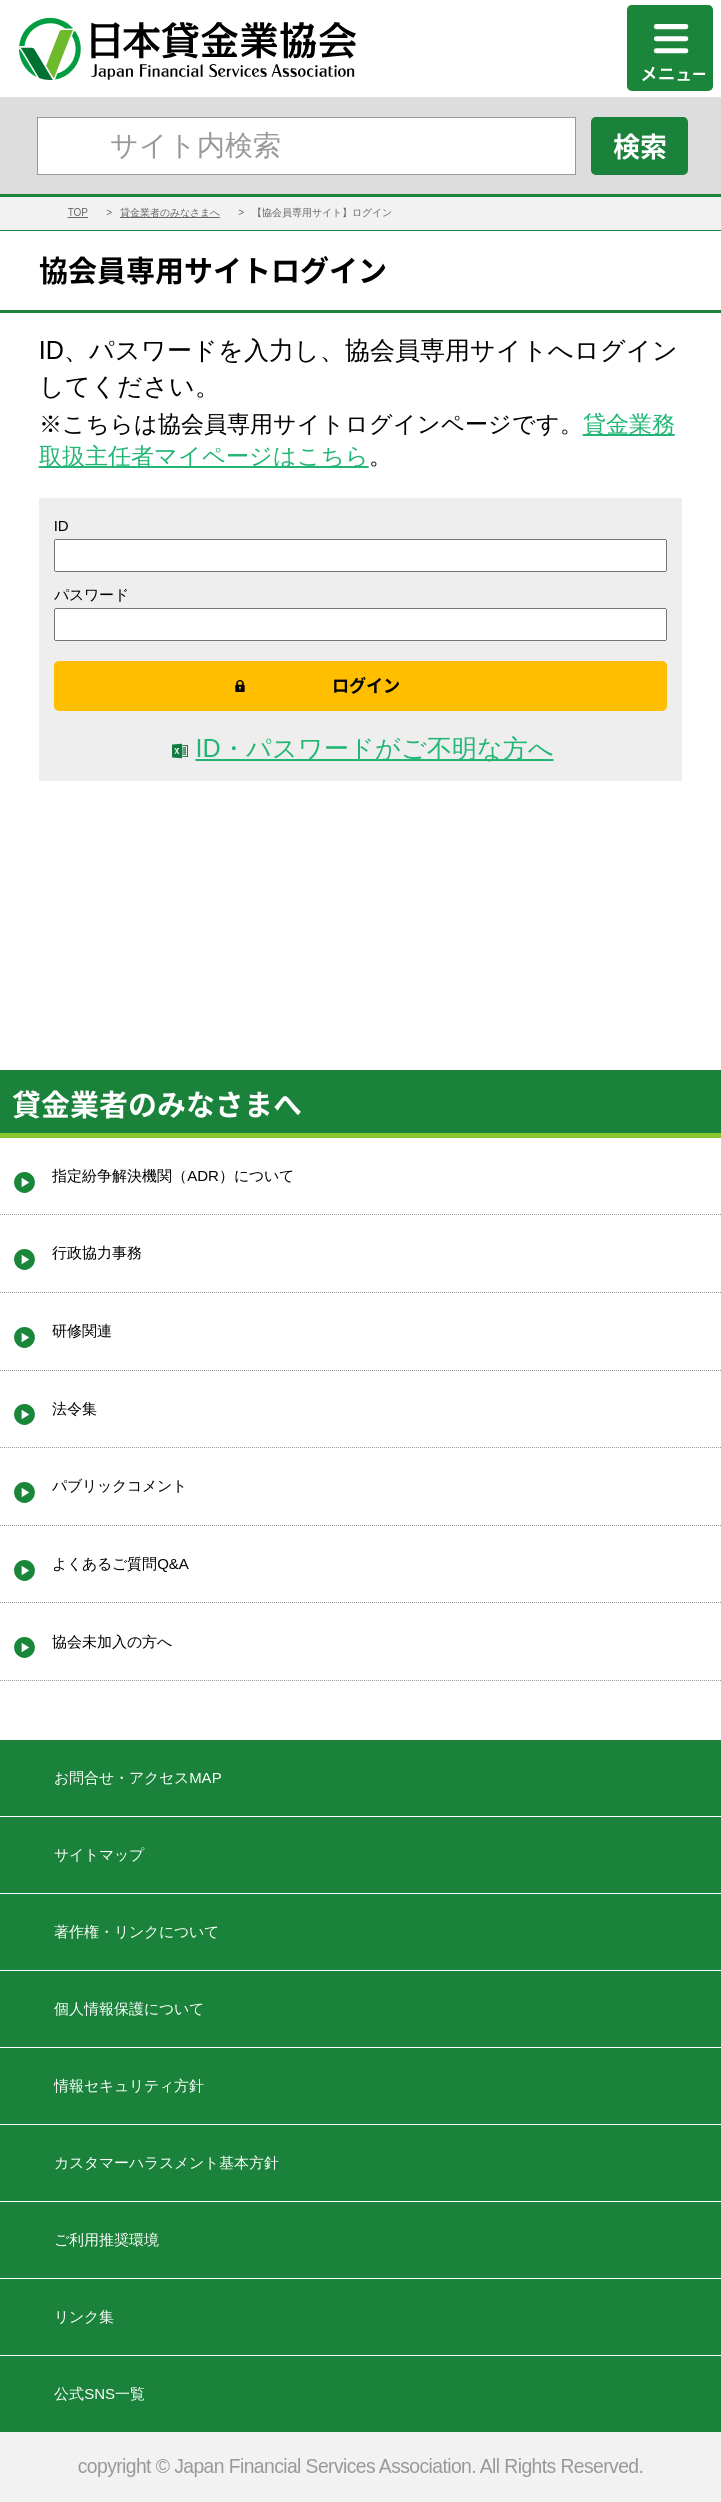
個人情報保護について (129, 2008)
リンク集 (84, 2316)
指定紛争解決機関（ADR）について (173, 1175)
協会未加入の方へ (112, 1641)
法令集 (74, 1408)
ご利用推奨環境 (106, 2239)
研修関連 (82, 1330)
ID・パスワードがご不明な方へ (374, 748)
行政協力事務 (97, 1252)
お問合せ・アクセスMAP (138, 1777)
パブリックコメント (119, 1485)
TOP (78, 212)
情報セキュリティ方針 (129, 2085)
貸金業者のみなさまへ (170, 212)
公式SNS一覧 (99, 2393)
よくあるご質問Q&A (120, 1563)
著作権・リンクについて (136, 1931)
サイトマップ (99, 1854)
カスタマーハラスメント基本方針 (166, 2162)
